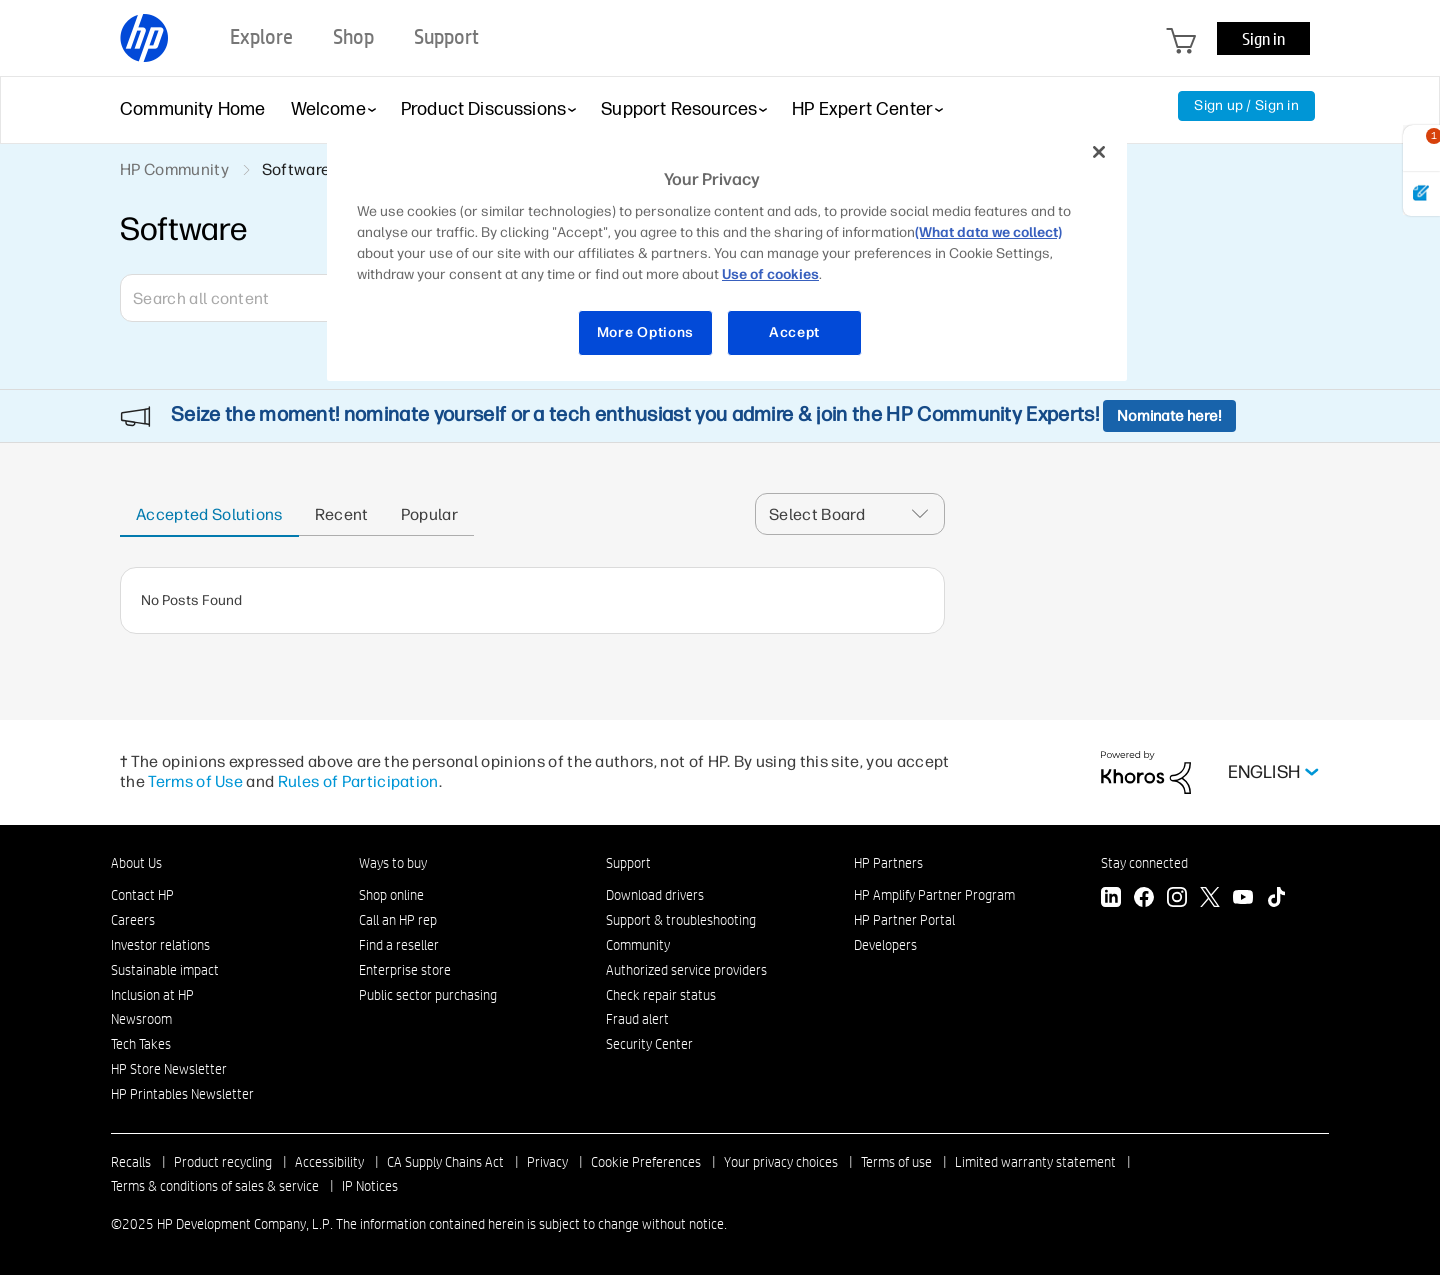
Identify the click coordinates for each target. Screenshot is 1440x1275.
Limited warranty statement (1035, 1162)
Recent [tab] (342, 514)
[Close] (1099, 152)
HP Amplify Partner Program (934, 895)
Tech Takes (141, 1044)
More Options (645, 332)
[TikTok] (1276, 899)
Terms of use (896, 1162)
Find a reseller (399, 945)
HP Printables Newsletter (182, 1094)
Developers (885, 945)
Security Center (649, 1044)
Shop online (391, 895)
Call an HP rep (398, 920)
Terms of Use (195, 781)
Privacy (547, 1162)
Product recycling (223, 1162)
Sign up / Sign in (1246, 105)
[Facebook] (1144, 899)
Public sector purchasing (428, 995)
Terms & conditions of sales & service (215, 1186)
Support (628, 863)
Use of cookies (770, 274)
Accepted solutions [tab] (209, 514)
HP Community (174, 169)
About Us (136, 863)
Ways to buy (393, 863)
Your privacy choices (781, 1162)
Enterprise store (405, 970)
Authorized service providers (686, 970)
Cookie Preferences (646, 1162)
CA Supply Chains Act (445, 1162)
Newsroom (141, 1019)
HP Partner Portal (904, 920)
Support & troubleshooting (681, 920)
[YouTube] (1243, 899)
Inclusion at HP (152, 995)
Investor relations (160, 945)
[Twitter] (1210, 899)
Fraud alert (637, 1019)
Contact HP (142, 895)
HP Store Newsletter (169, 1069)
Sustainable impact (165, 970)
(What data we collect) (988, 232)
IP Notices (370, 1186)
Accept (794, 332)
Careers (133, 920)
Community (638, 945)
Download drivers (655, 895)
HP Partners (888, 863)
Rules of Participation (358, 781)
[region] (727, 254)
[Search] (265, 298)
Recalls (131, 1162)
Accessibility (329, 1162)
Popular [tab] (429, 514)
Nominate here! (1169, 416)
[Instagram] (1177, 899)
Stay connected (1144, 863)
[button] (926, 514)
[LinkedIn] (1111, 899)
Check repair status (661, 995)
